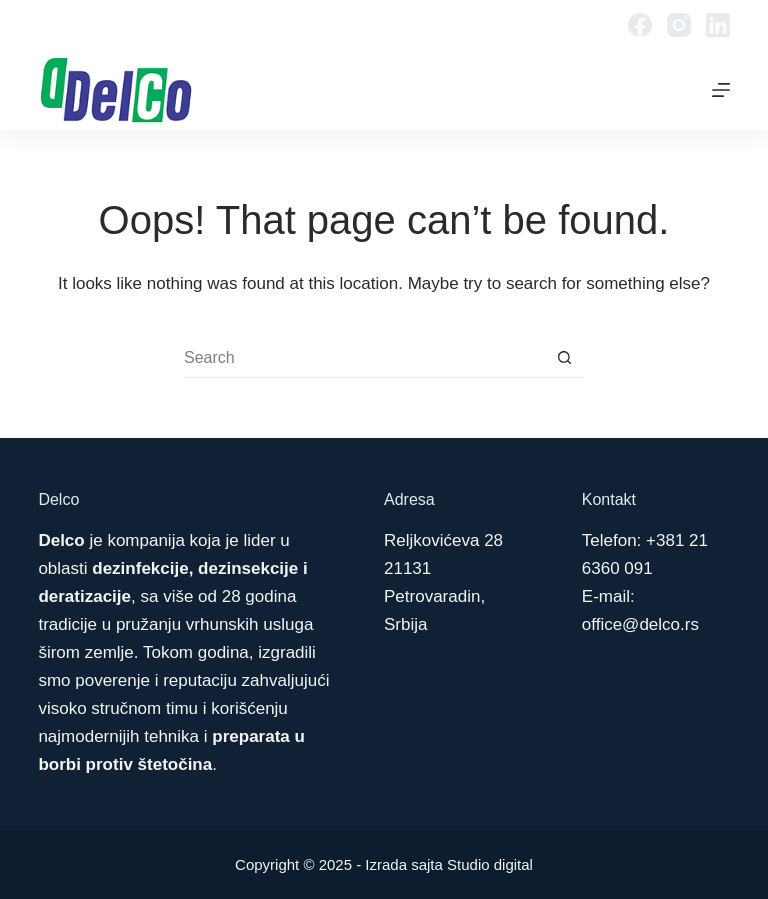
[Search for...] (364, 358)
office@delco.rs (640, 624)
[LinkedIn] (718, 25)
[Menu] (721, 90)
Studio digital (490, 864)
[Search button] (564, 358)
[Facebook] (640, 25)
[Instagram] (679, 25)
